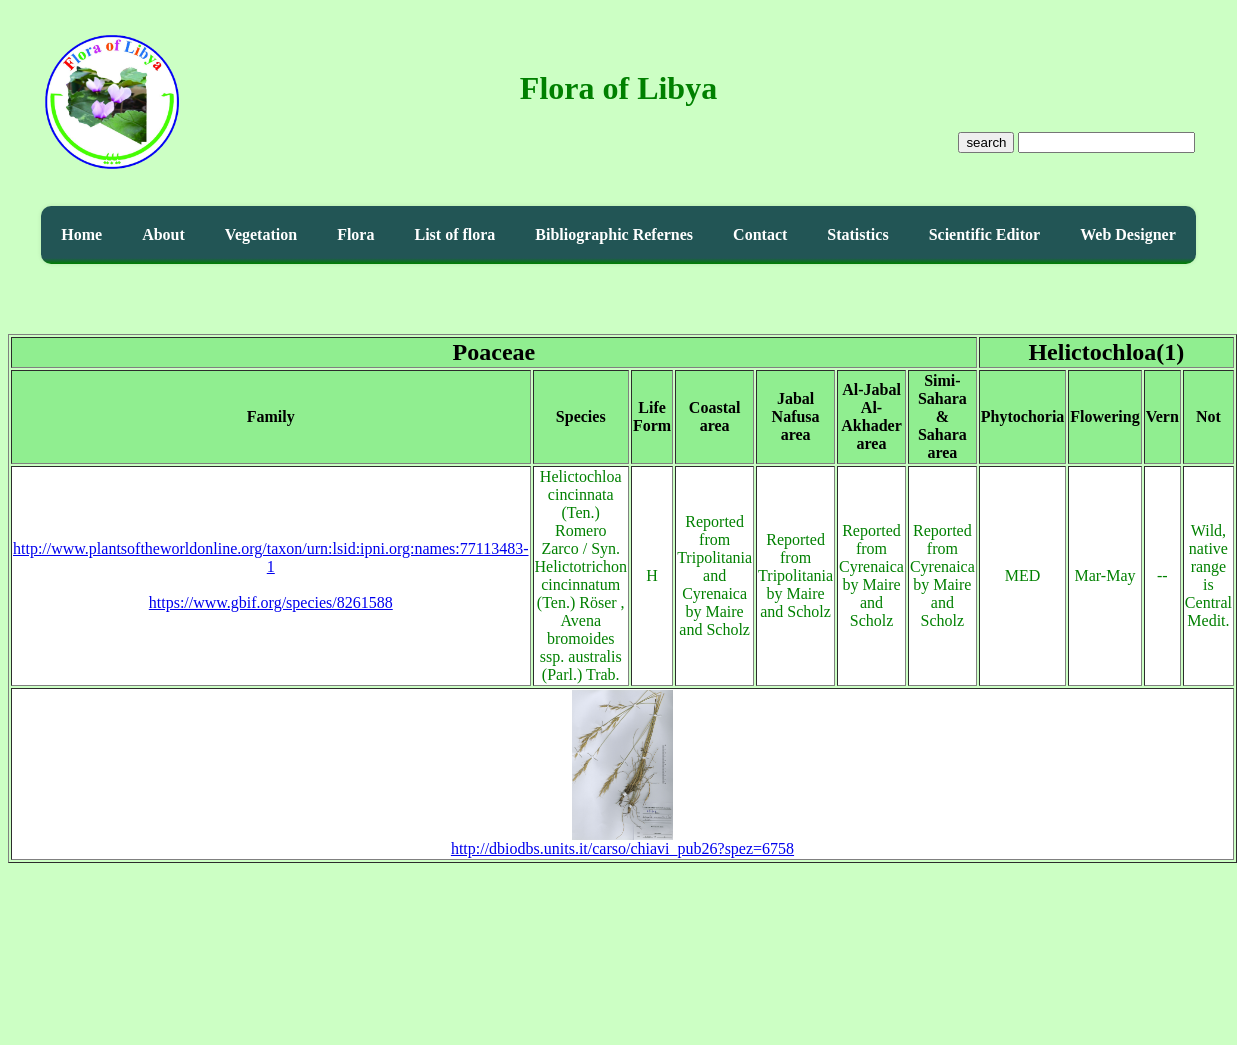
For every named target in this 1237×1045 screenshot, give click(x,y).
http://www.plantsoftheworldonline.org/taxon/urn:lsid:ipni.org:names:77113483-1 (271, 557)
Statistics (857, 234)
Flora (355, 234)
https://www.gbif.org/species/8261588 (271, 602)
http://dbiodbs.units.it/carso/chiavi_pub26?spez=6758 (622, 841)
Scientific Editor (985, 234)
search (986, 142)
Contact (760, 234)
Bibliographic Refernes (614, 234)
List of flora (454, 234)
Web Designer (1128, 234)
